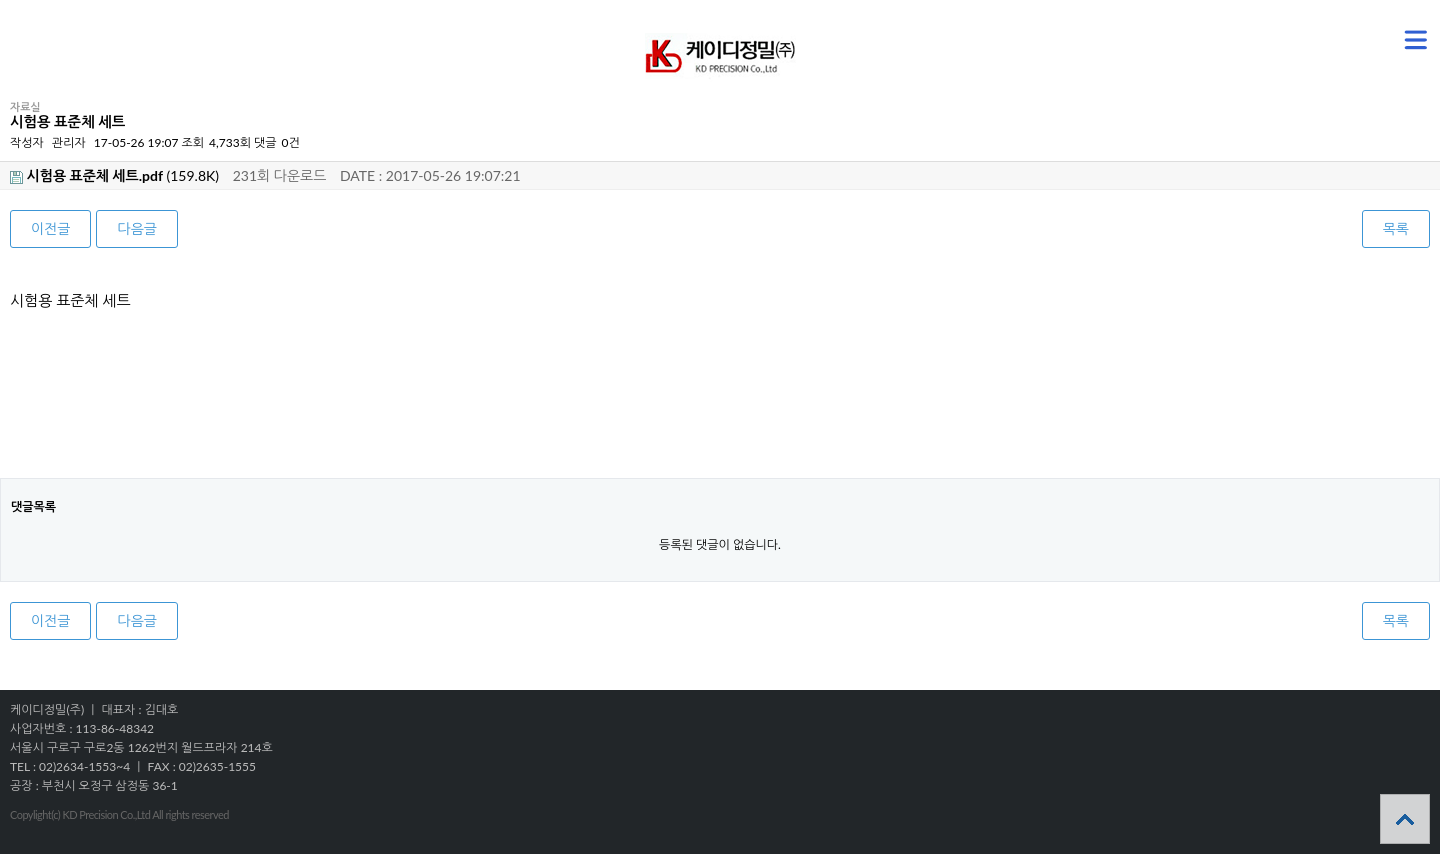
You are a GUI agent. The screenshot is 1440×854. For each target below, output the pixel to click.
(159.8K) (114, 175)
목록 (1396, 228)
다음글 (136, 228)
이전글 (50, 228)
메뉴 (1390, 31)
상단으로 (1405, 819)
